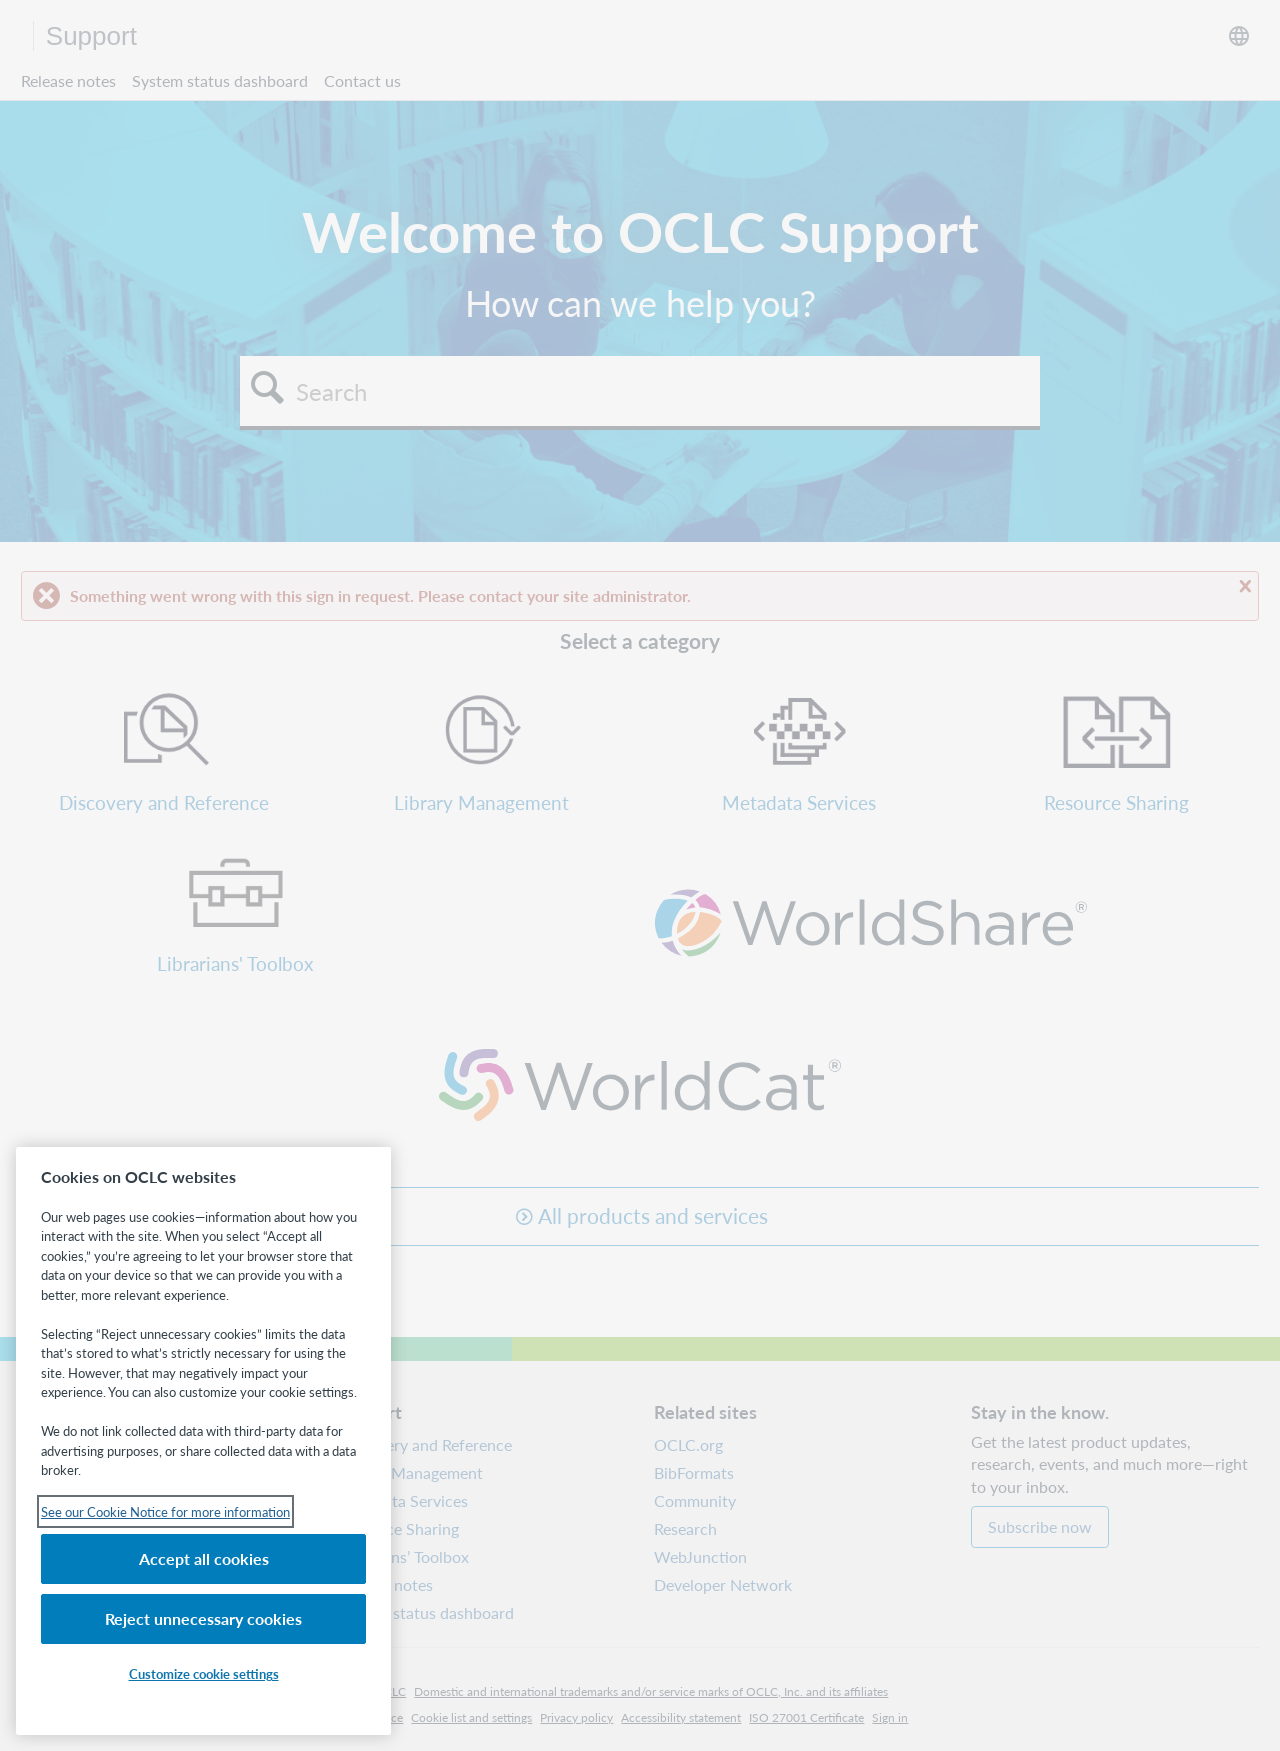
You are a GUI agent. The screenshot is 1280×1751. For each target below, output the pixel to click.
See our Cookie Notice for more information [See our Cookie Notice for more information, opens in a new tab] (165, 1511)
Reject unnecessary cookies (203, 1618)
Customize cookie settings (204, 1673)
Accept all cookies (204, 1558)
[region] (203, 1441)
